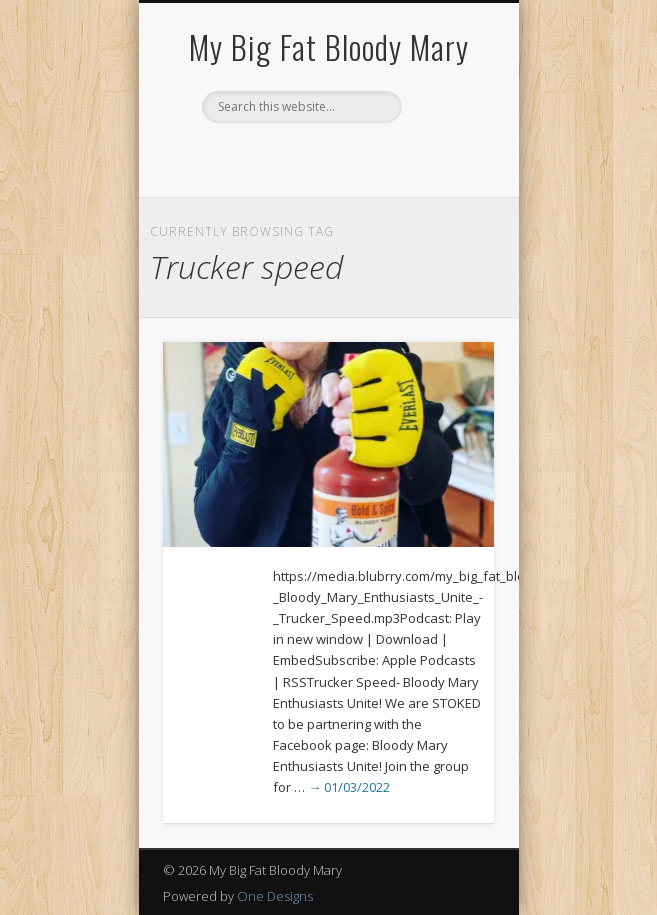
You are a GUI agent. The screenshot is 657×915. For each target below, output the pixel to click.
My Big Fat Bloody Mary (329, 46)
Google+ (367, 157)
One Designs (275, 896)
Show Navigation (445, 179)
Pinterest (326, 157)
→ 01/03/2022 (349, 787)
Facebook (285, 157)
